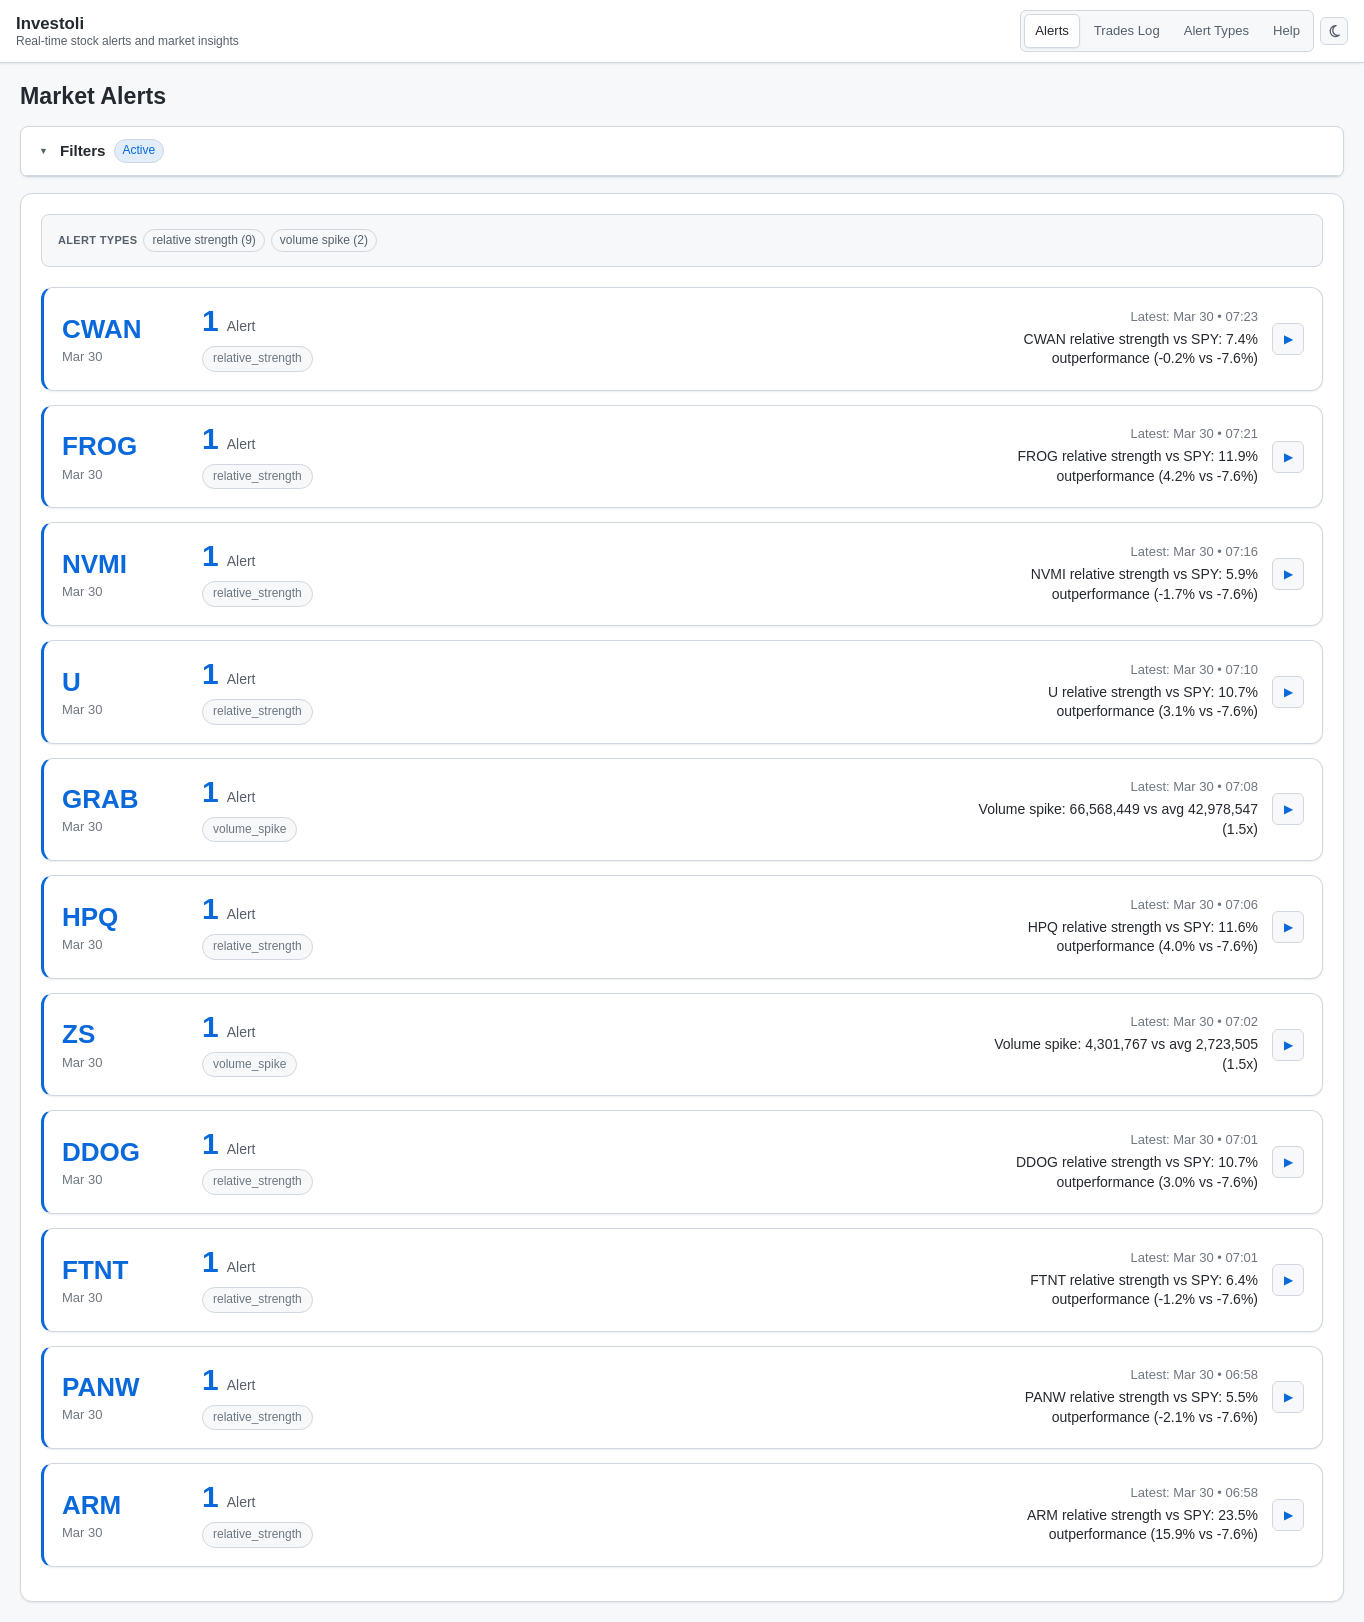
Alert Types (1216, 30)
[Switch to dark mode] (1334, 31)
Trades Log (1127, 30)
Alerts (1052, 30)
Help (1286, 30)
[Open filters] (43, 151)
